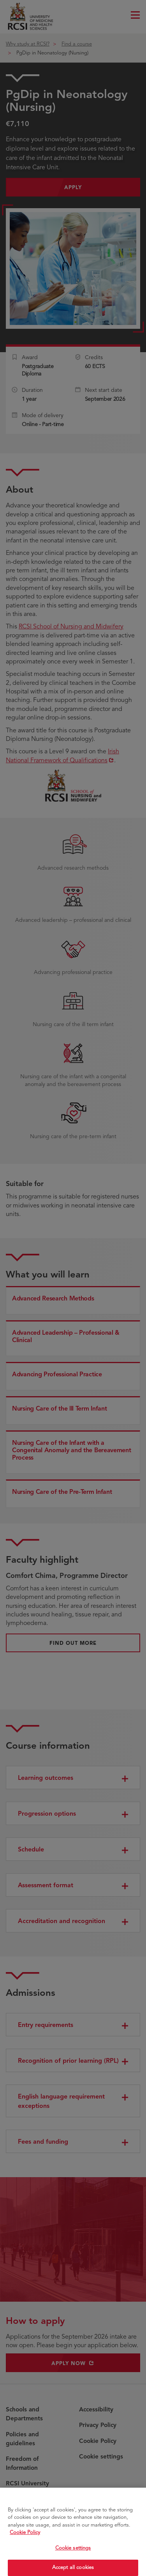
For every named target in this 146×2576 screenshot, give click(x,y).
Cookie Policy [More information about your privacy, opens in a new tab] (25, 2540)
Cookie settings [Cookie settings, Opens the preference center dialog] (73, 2555)
